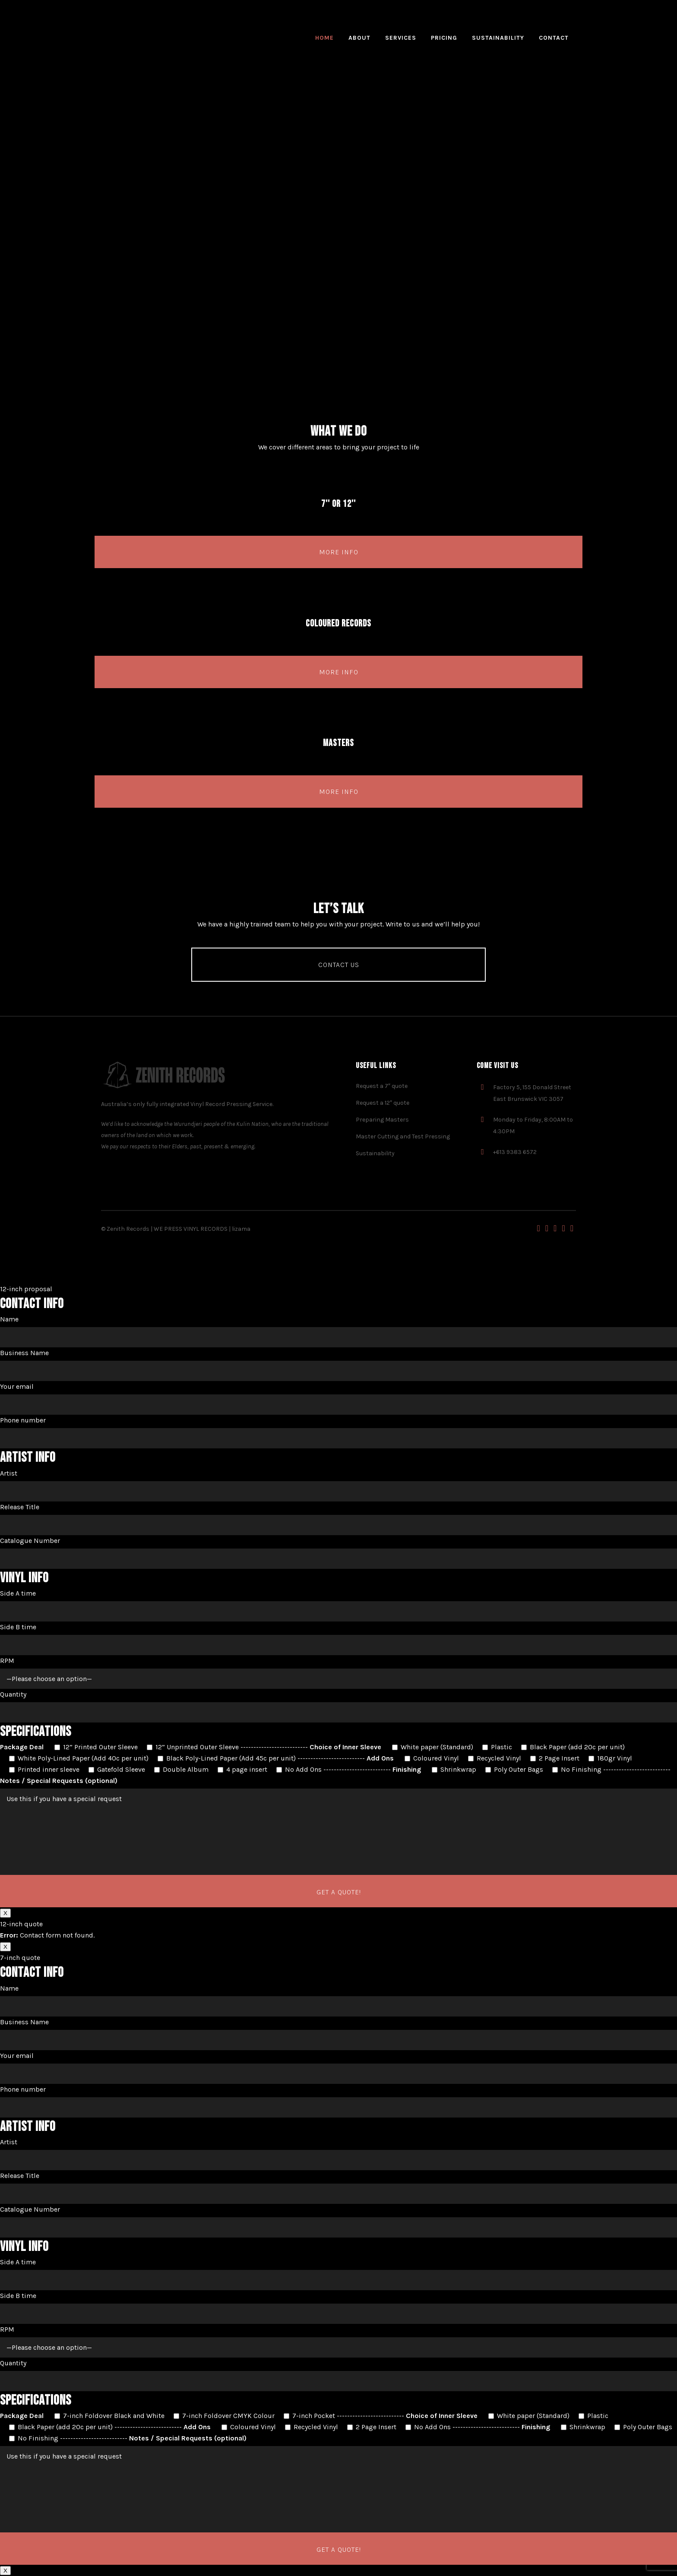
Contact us (338, 965)
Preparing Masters (382, 1119)
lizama (241, 1229)
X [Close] (5, 1913)
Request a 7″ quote (382, 1086)
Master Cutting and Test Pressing (403, 1136)
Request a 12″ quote (382, 1102)
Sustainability (375, 1153)
